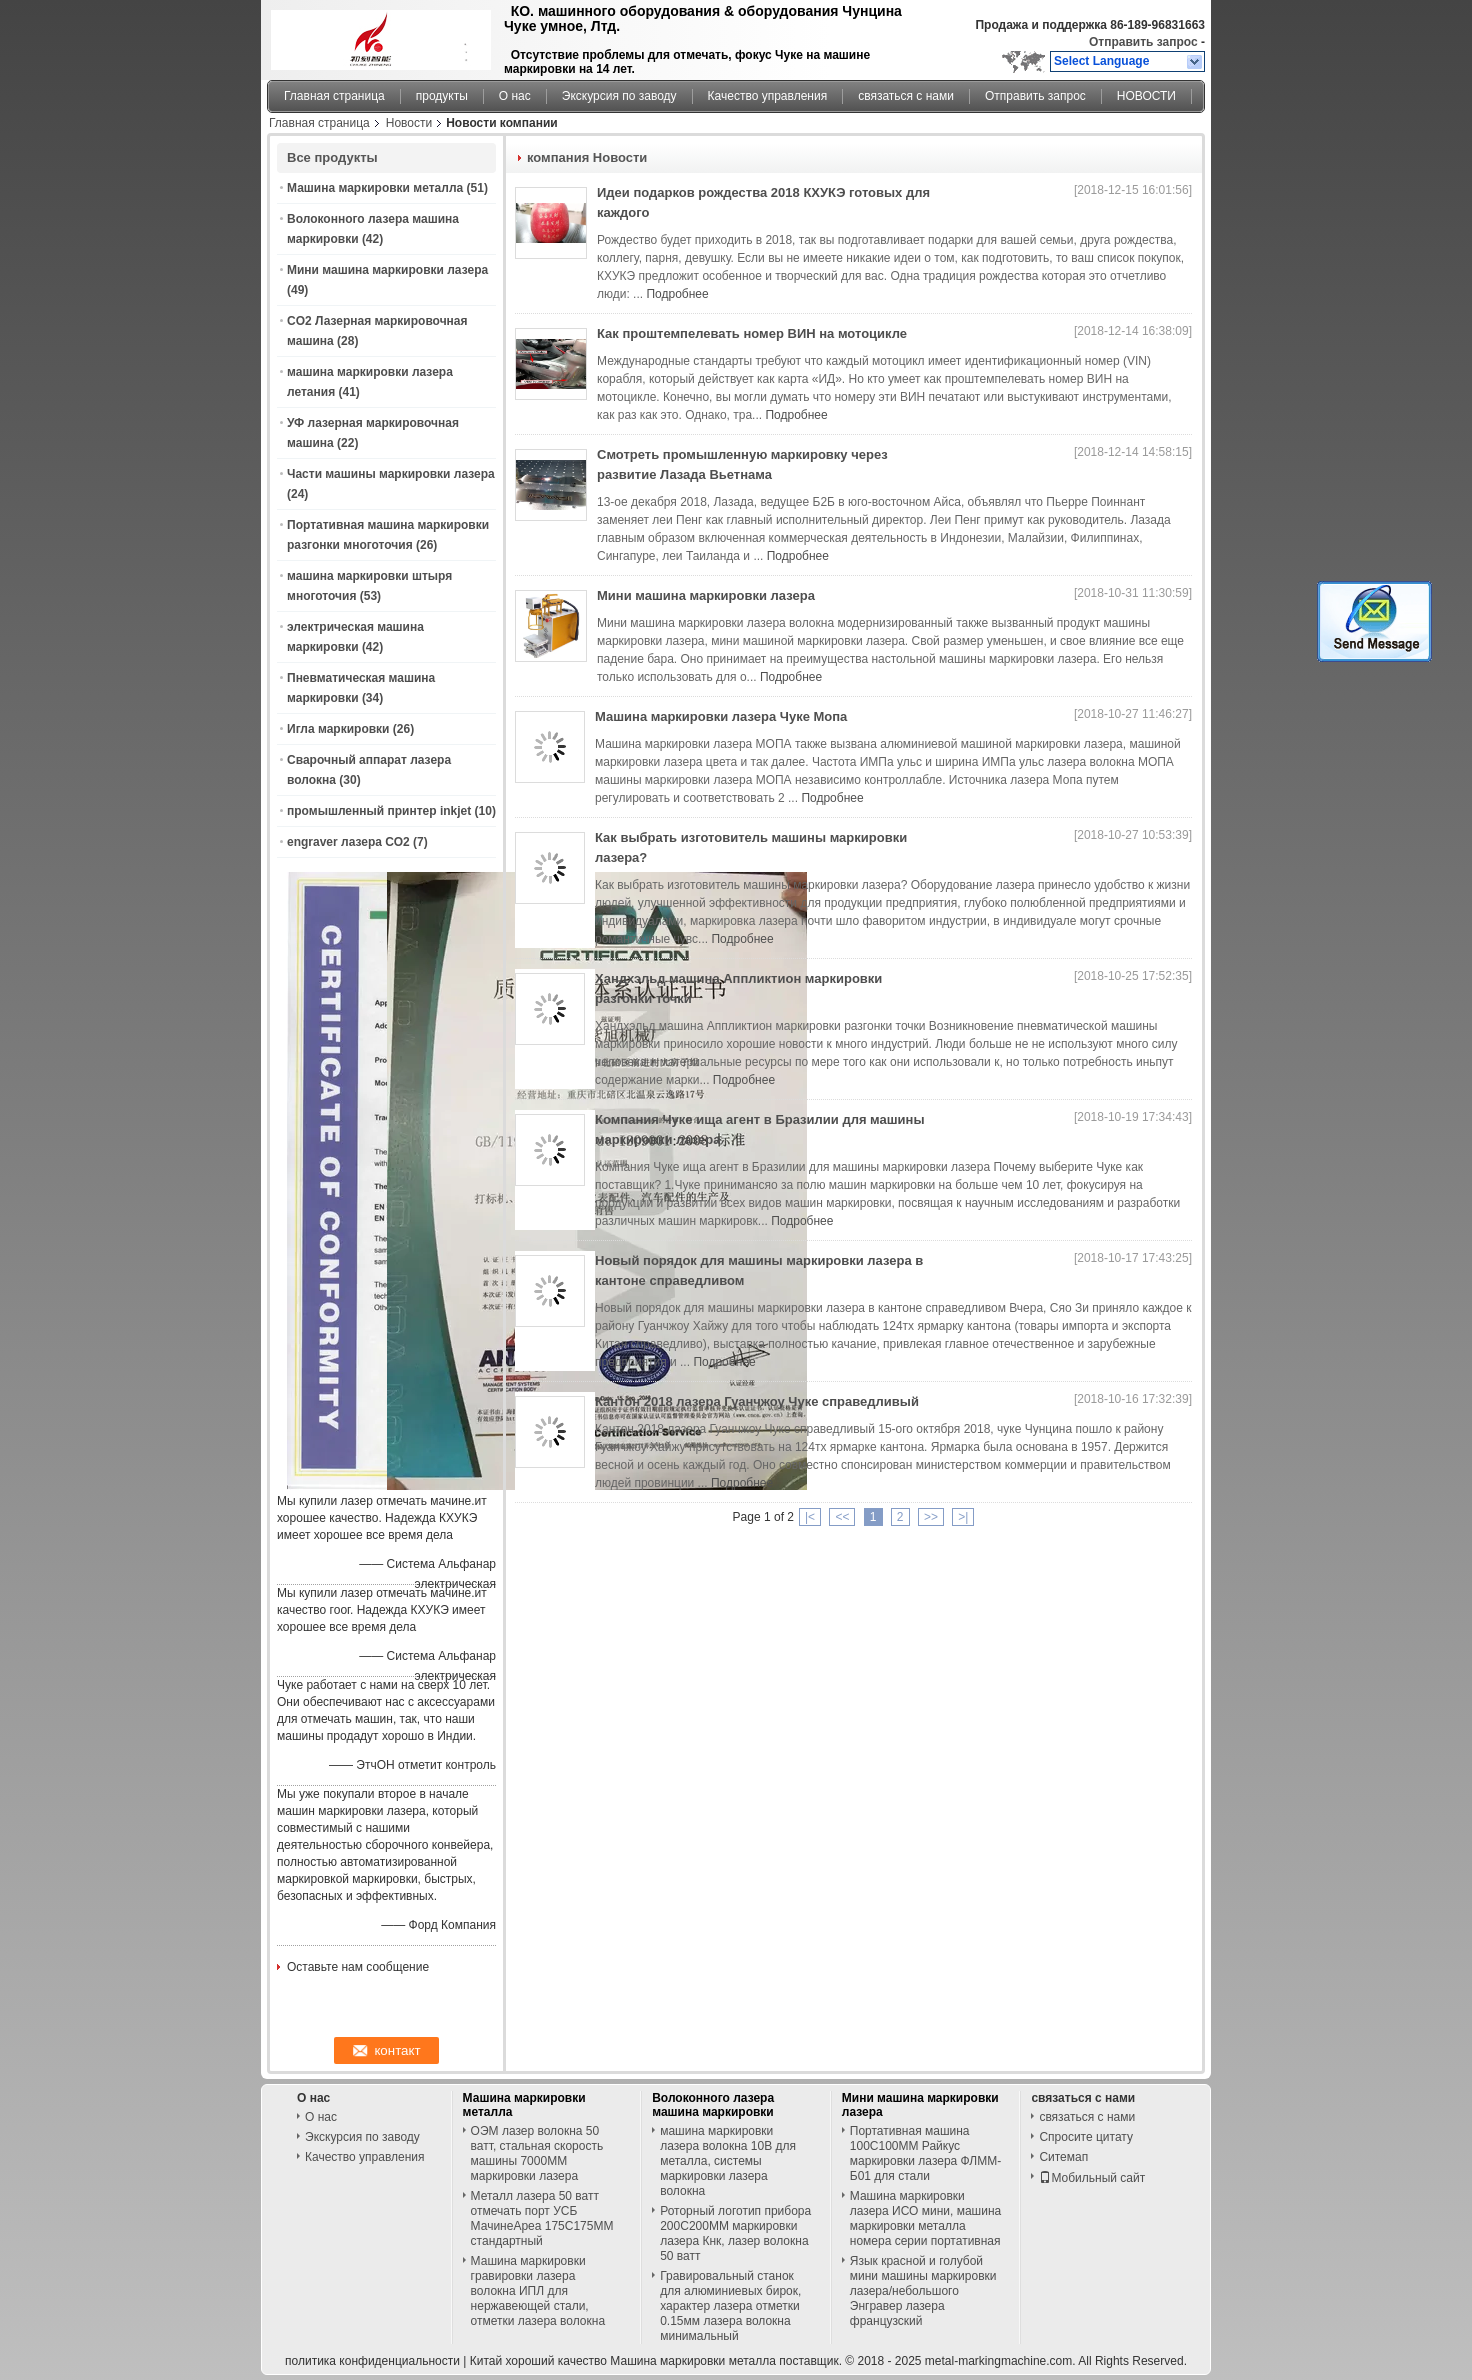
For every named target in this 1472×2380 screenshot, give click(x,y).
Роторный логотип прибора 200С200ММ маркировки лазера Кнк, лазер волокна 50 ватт (735, 2233)
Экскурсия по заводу (619, 96)
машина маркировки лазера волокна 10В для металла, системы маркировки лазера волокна (728, 2161)
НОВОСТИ (1146, 96)
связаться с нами (906, 96)
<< (842, 1517)
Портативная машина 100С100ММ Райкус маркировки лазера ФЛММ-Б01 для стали (925, 2153)
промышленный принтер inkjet (379, 811)
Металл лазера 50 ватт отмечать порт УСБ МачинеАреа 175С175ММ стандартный (542, 2218)
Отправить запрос (1145, 42)
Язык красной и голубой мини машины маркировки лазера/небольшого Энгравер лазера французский (923, 2291)
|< (810, 1517)
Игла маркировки (338, 729)
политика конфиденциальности (372, 2361)
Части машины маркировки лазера (391, 474)
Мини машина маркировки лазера (387, 270)
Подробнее (677, 294)
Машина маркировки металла (375, 188)
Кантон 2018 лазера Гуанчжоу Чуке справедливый (757, 1401)
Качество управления (768, 96)
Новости (409, 123)
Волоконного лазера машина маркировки (713, 2105)
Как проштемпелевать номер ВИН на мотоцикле (752, 333)
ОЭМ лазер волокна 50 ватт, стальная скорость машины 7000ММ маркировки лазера (537, 2153)
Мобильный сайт (1092, 2178)
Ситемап (1063, 2157)
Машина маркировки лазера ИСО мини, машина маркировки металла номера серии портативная (925, 2218)
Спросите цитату (1086, 2137)
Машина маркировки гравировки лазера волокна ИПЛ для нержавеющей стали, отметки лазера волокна (538, 2291)
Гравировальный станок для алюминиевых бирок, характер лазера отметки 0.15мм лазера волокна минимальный (730, 2306)
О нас (515, 96)
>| (963, 1517)
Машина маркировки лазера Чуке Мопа (721, 716)
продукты (442, 96)
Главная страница (334, 96)
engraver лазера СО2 (348, 842)
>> (931, 1517)
